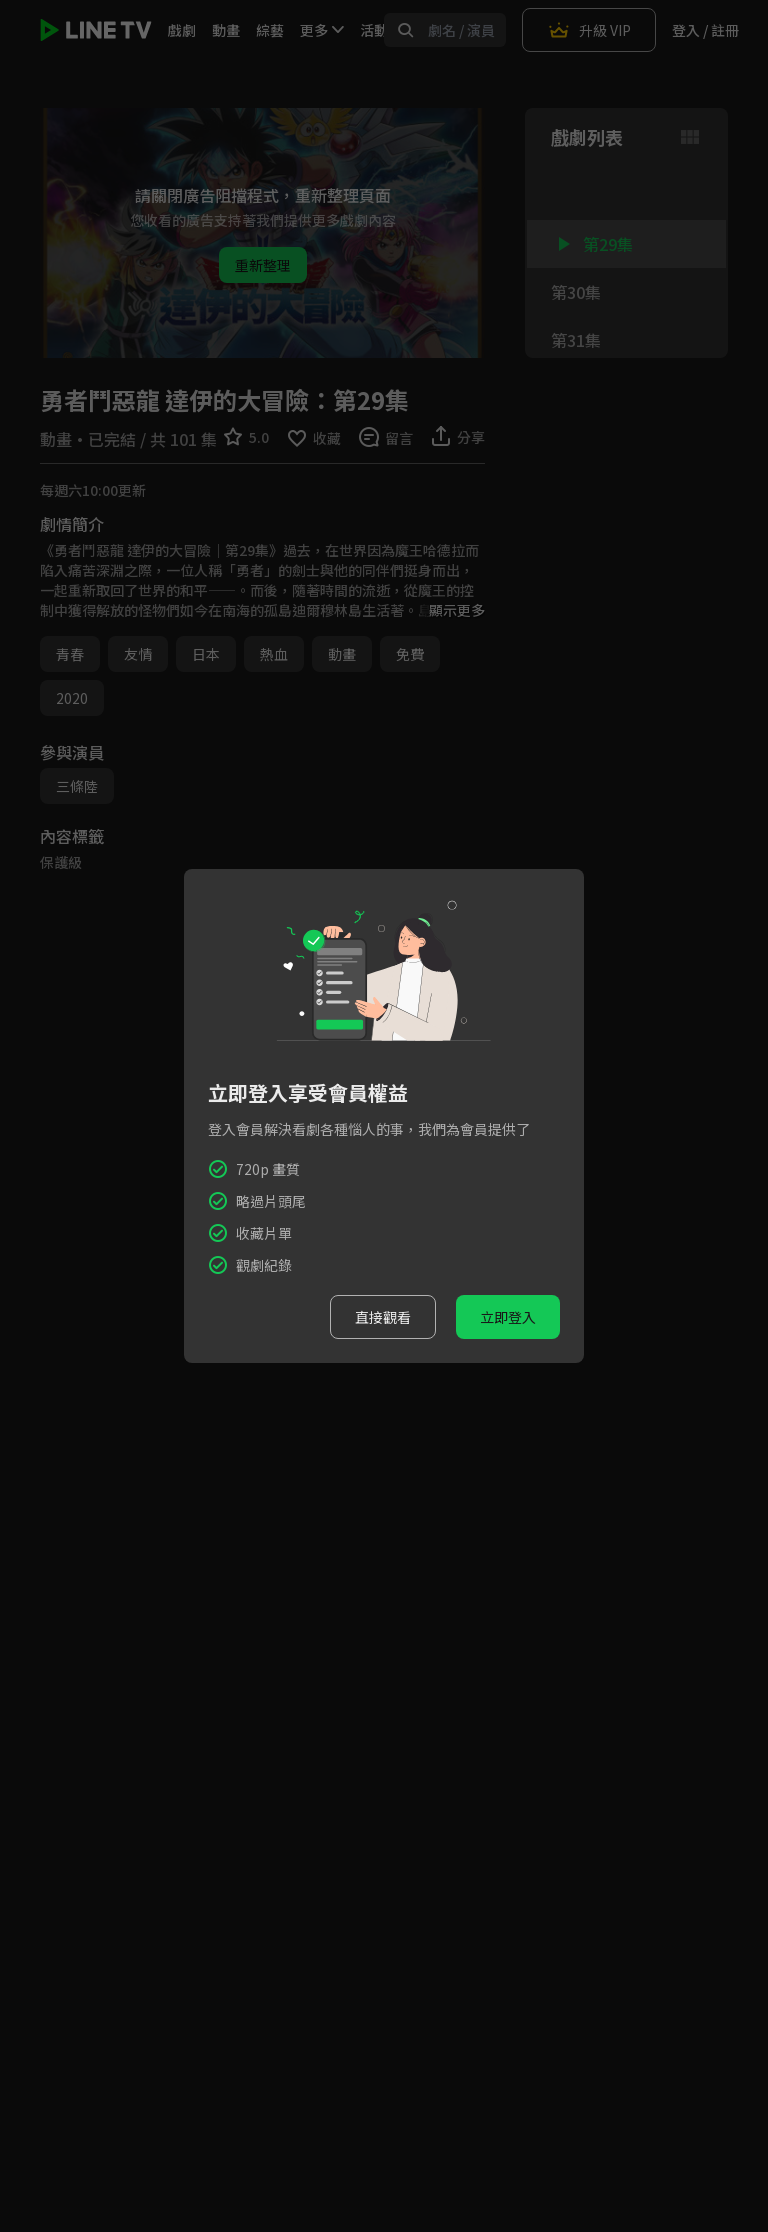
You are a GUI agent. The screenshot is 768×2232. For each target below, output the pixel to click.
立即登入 (508, 1317)
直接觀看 (383, 1317)
